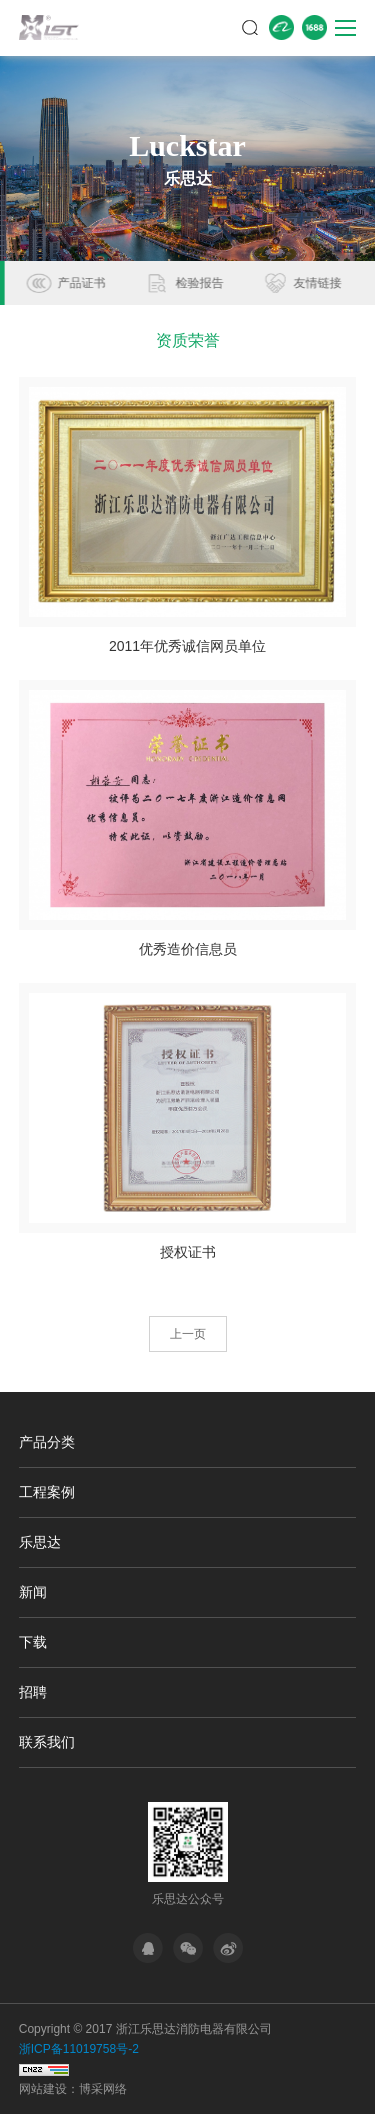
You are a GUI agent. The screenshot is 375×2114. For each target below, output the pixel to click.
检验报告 (315, 283)
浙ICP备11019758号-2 (79, 2049)
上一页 (188, 1334)
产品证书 (197, 283)
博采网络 (103, 2089)
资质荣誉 (79, 283)
